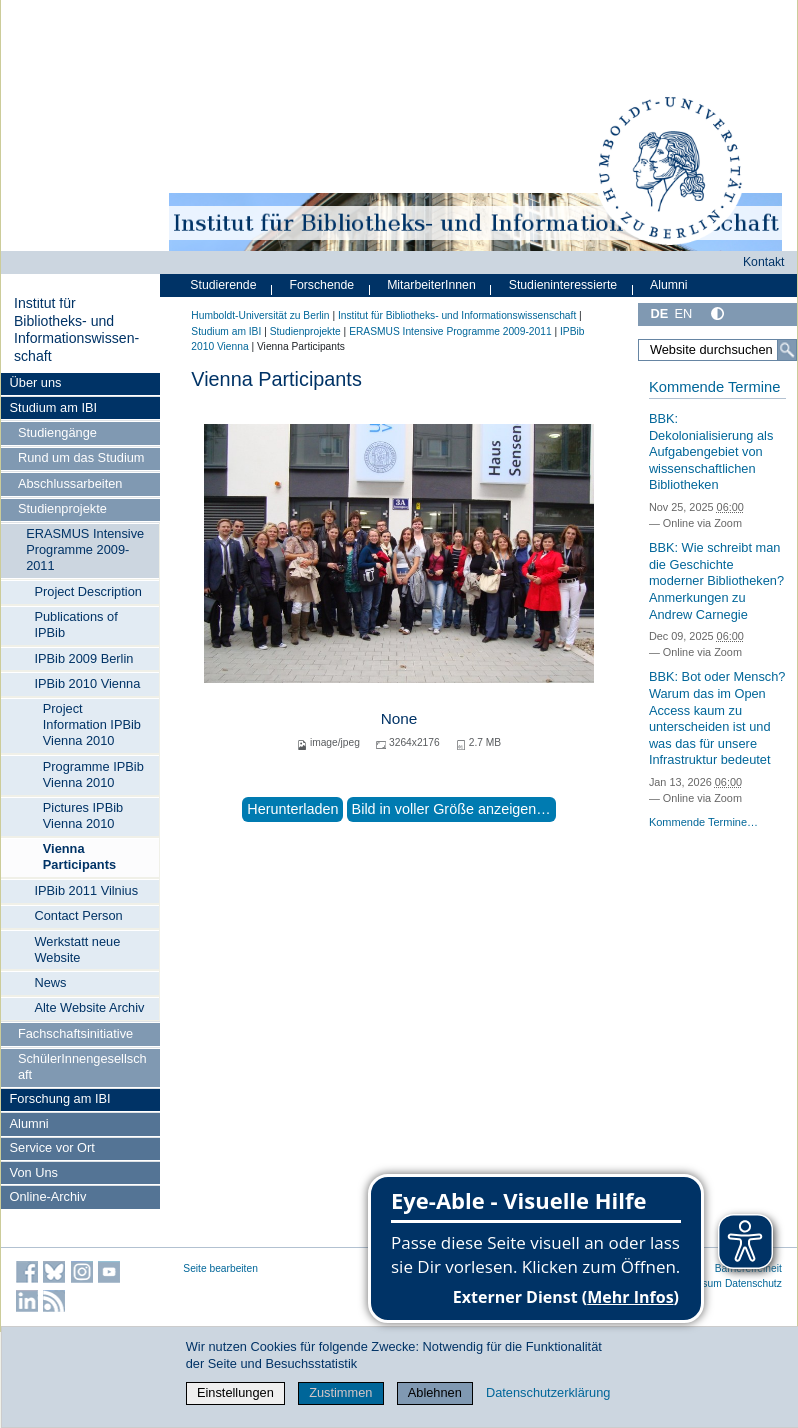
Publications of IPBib (75, 624)
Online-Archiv (48, 1196)
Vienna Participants (79, 856)
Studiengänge (57, 432)
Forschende (321, 285)
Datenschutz (753, 1283)
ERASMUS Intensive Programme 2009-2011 (85, 549)
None (399, 718)
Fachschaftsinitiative (75, 1033)
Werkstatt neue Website (77, 949)
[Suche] (787, 350)
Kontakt (764, 262)
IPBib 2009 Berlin (83, 658)
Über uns (36, 382)
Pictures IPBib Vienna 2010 (83, 815)
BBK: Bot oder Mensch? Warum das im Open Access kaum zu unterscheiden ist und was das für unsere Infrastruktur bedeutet (717, 718)
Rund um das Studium (81, 457)
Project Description (87, 591)
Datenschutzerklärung (548, 1392)
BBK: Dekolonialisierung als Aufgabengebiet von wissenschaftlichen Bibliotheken (711, 452)
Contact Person (78, 915)
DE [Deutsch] (659, 313)
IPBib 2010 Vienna (87, 683)
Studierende (223, 285)
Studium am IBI (53, 407)
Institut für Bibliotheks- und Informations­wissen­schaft (76, 329)
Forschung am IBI (60, 1098)
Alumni (29, 1123)
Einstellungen (235, 1392)
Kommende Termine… (703, 822)
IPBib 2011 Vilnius (86, 890)
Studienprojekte (62, 508)
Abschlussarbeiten (70, 483)
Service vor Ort (52, 1147)
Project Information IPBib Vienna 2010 (92, 724)
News (50, 982)
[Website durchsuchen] (717, 350)
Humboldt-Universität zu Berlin (260, 315)
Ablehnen (435, 1392)
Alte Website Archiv (89, 1007)
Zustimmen (340, 1392)
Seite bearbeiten (220, 1268)
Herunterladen (292, 809)
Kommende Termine (714, 387)
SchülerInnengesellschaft (82, 1066)
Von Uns (34, 1172)
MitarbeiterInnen (431, 285)
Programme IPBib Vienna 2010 (93, 774)
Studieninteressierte (563, 285)
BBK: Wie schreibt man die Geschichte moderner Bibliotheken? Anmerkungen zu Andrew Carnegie (716, 581)
